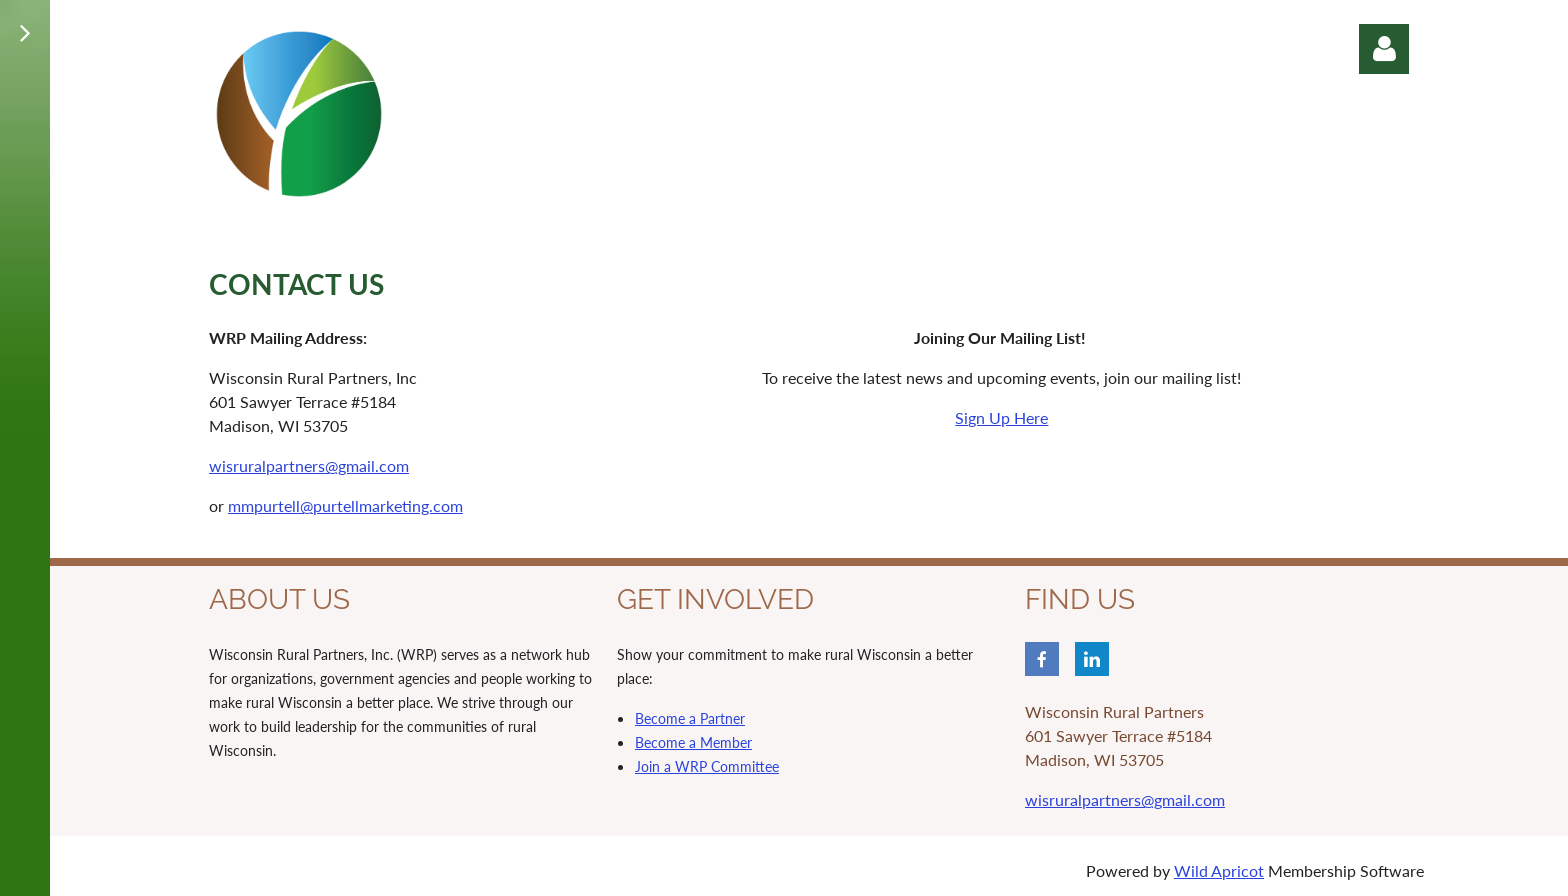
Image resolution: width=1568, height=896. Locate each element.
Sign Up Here (1001, 417)
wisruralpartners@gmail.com (309, 465)
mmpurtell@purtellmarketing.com (345, 505)
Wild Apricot (1219, 870)
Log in (1384, 49)
